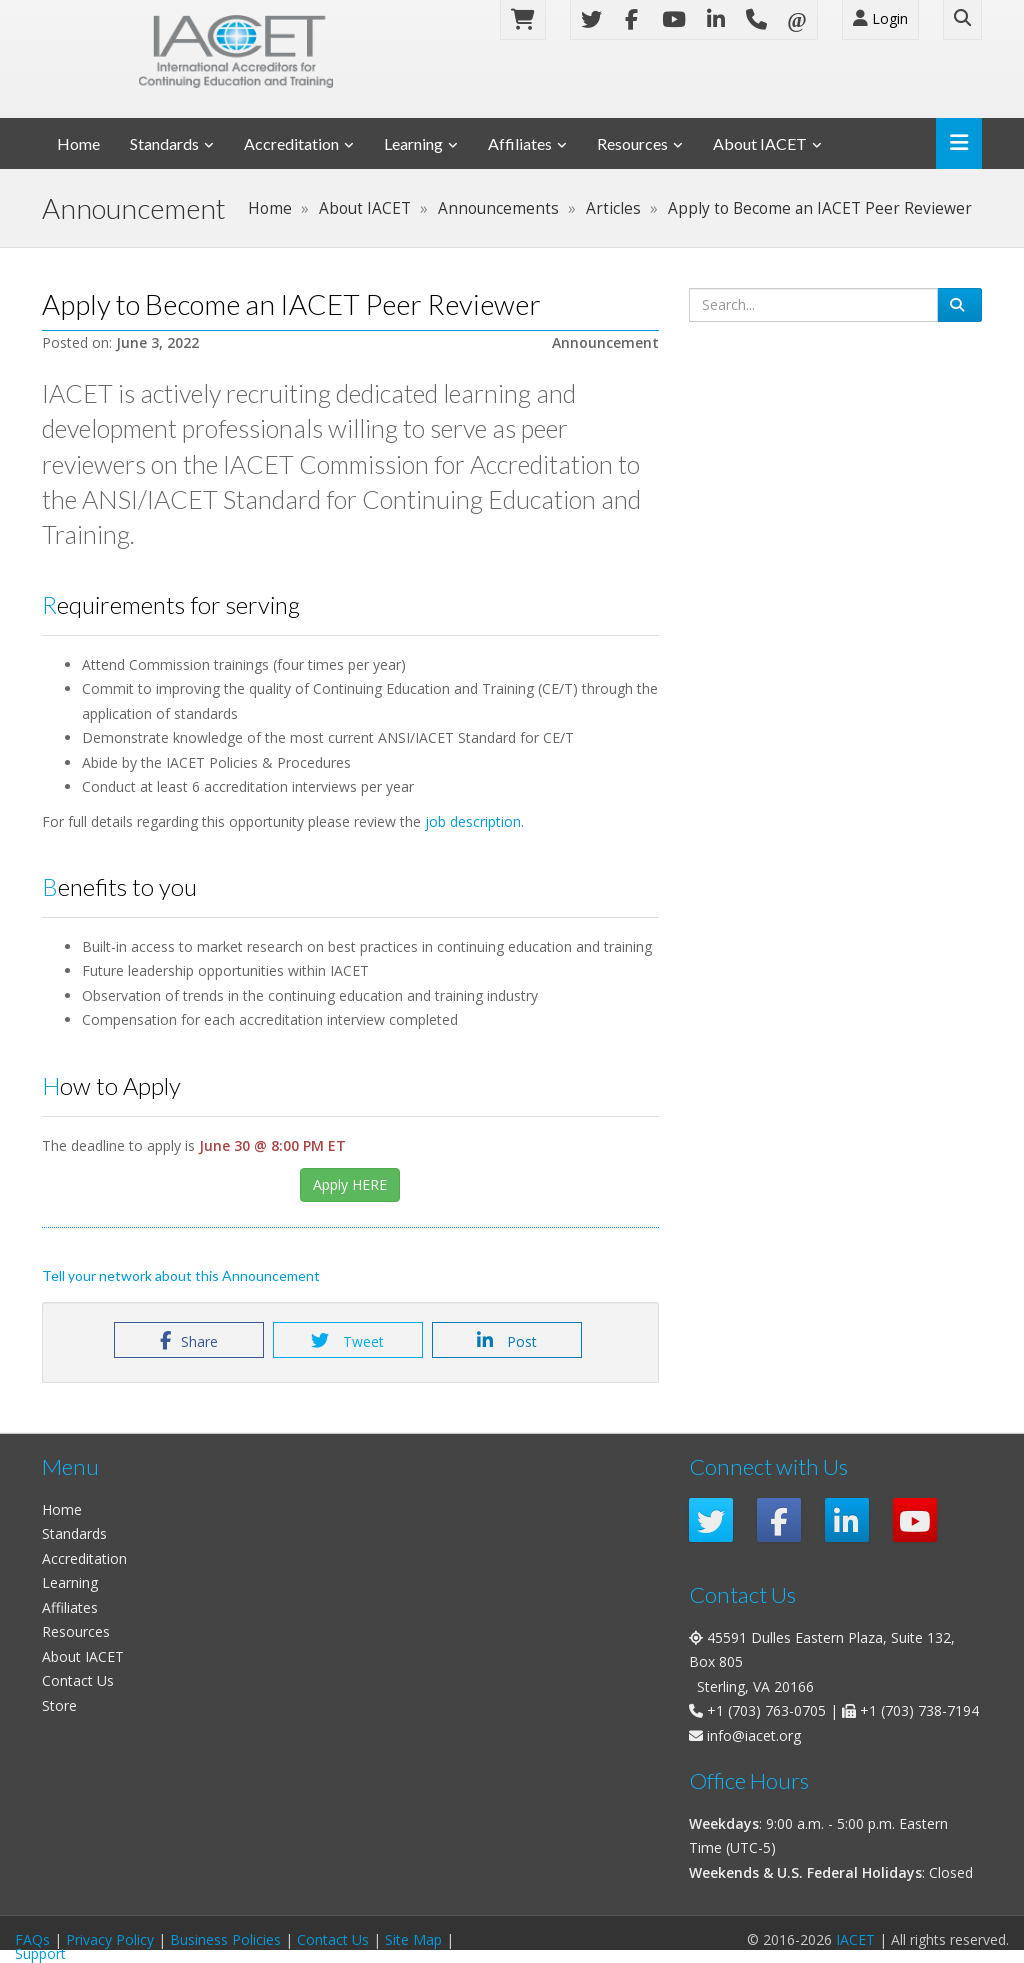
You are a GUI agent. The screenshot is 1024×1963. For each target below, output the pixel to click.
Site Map (413, 1939)
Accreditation (291, 143)
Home (78, 143)
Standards (164, 143)
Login (880, 18)
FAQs (32, 1939)
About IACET (760, 143)
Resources (632, 143)
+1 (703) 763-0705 (766, 1710)
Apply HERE (350, 1184)
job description (473, 821)
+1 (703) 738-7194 (919, 1710)
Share (189, 1341)
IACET (855, 1939)
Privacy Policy (110, 1939)
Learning (413, 143)
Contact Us (78, 1680)
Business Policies (225, 1939)
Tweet (347, 1341)
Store (59, 1705)
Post (507, 1341)
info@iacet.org (754, 1735)
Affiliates (520, 143)
